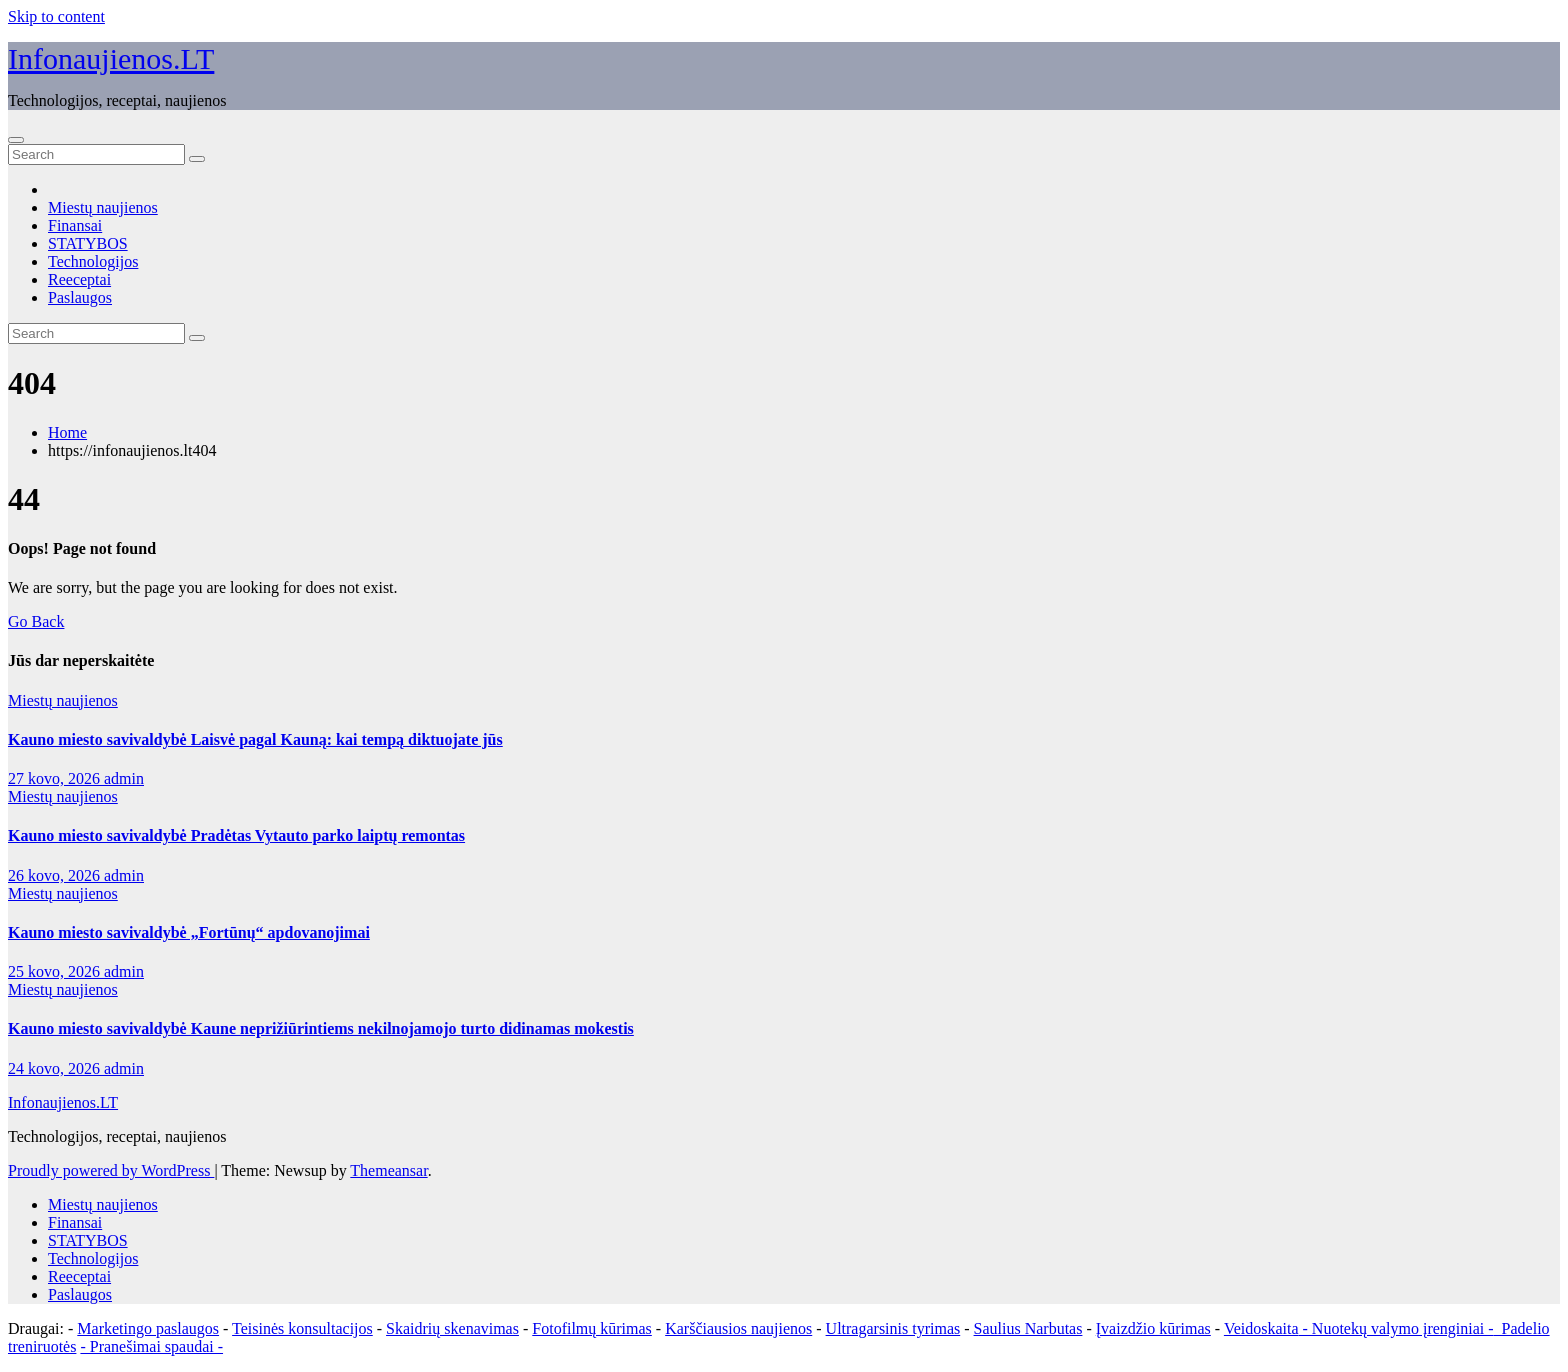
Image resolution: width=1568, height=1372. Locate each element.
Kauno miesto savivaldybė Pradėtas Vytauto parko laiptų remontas (236, 835)
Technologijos (93, 261)
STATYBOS (88, 243)
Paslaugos (80, 297)
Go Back (36, 621)
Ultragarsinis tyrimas (893, 1328)
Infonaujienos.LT (111, 58)
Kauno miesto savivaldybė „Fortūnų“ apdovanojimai (189, 932)
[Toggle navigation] (16, 140)
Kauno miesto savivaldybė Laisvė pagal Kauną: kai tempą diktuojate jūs (255, 739)
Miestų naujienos (103, 207)
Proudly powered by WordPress (111, 1170)
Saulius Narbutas (1028, 1328)
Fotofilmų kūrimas (592, 1328)
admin (124, 778)
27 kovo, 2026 (56, 778)
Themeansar (388, 1170)
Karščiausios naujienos (738, 1328)
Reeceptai (79, 279)
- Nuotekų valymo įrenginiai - (1396, 1328)
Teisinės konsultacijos (302, 1328)
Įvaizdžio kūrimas (1153, 1328)
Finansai (75, 225)
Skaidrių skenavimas (452, 1328)
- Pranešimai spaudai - (151, 1346)
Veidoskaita (1261, 1328)
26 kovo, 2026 (56, 875)
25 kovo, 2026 (56, 971)
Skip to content (56, 16)
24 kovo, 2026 (56, 1068)
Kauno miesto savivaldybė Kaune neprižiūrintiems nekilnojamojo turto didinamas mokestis (321, 1028)
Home (67, 432)
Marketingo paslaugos (148, 1328)
